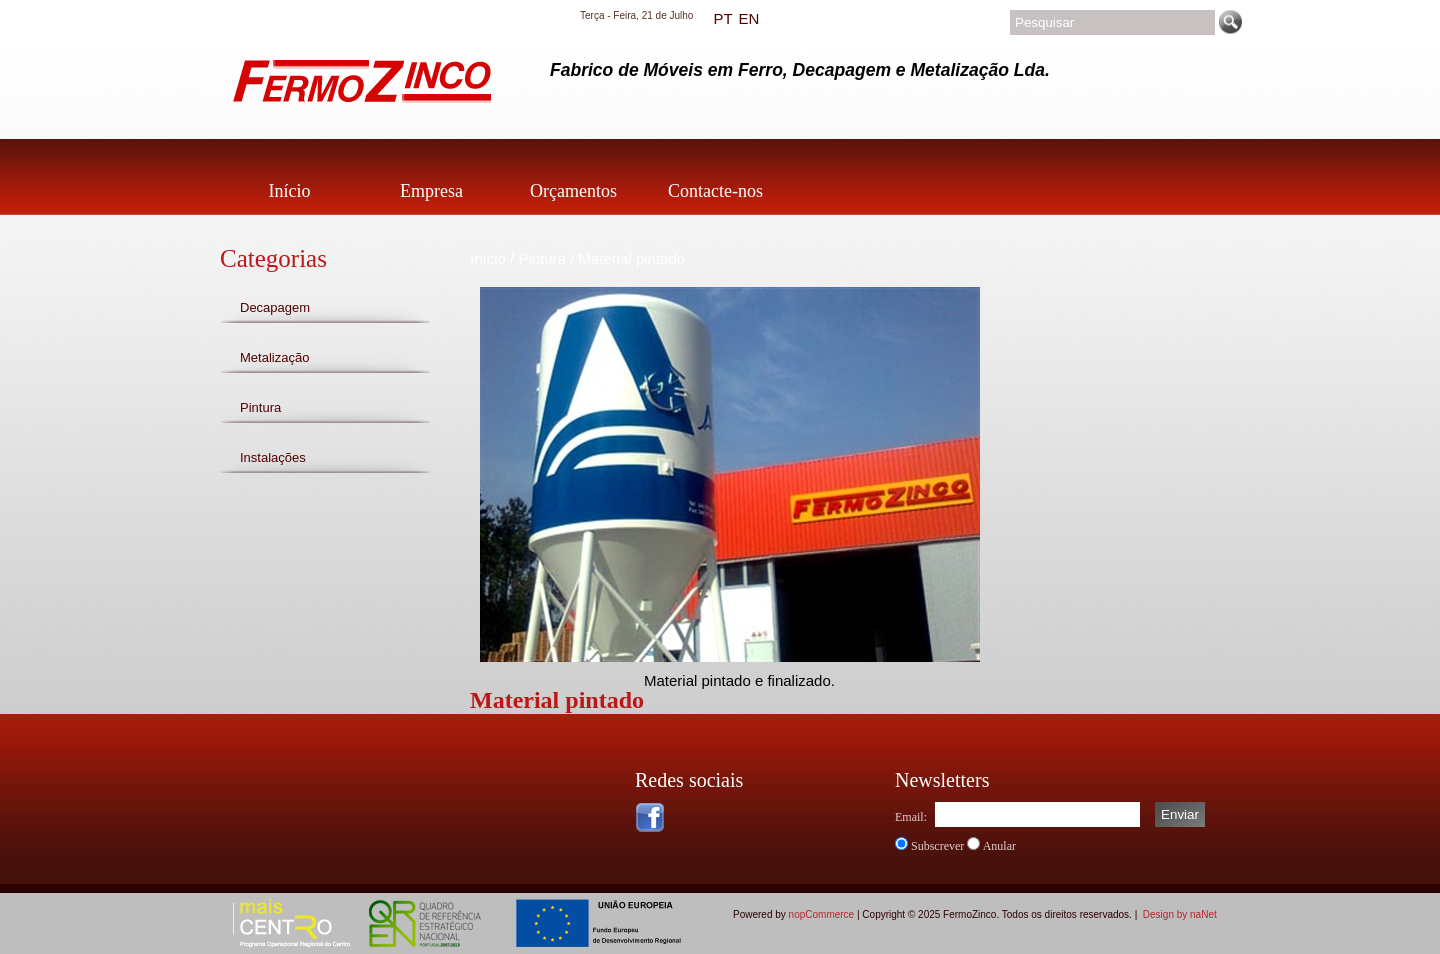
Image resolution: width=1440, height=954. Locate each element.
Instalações (273, 457)
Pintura (260, 407)
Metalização (274, 357)
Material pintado (631, 258)
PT (722, 18)
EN (748, 18)
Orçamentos (573, 191)
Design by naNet (1180, 914)
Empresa (431, 191)
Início (290, 191)
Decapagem (275, 307)
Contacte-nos (715, 191)
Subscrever (937, 846)
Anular (999, 846)
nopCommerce (822, 914)
